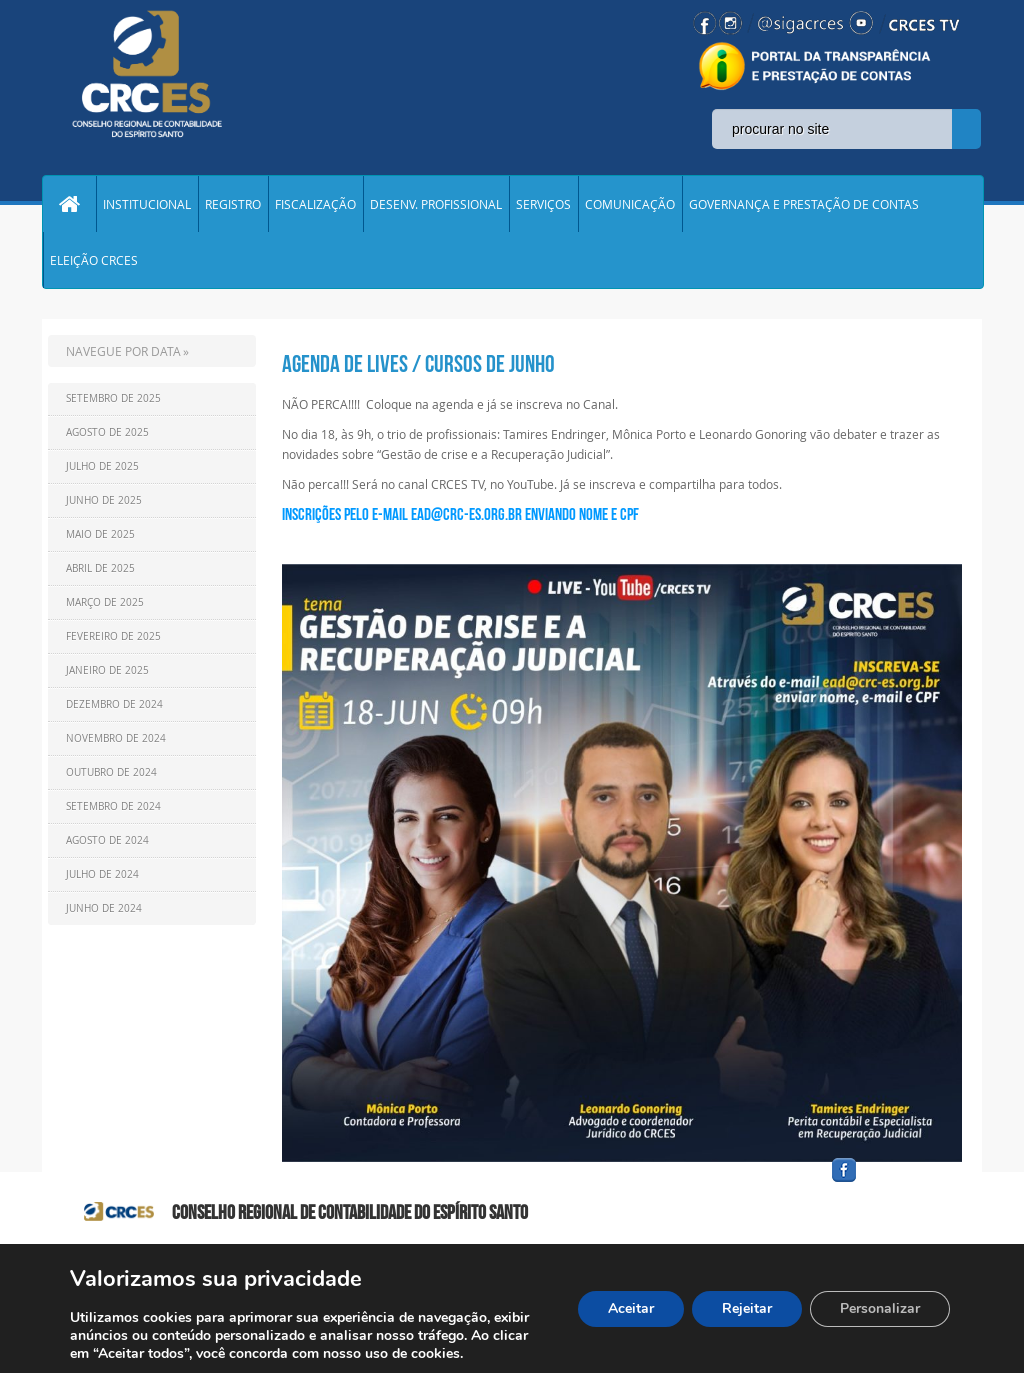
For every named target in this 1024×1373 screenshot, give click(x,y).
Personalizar (880, 1308)
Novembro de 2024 (116, 738)
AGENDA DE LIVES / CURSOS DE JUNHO (418, 364)
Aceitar (631, 1308)
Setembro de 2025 (113, 398)
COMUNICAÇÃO (630, 204)
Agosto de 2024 (107, 840)
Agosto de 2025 (107, 432)
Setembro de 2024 (113, 806)
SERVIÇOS (543, 204)
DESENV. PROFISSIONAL (436, 204)
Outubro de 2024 (111, 772)
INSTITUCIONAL (147, 204)
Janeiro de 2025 (107, 670)
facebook (892, 1182)
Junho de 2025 (104, 500)
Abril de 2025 (100, 568)
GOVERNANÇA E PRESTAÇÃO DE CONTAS (804, 204)
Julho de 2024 (102, 874)
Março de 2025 (105, 602)
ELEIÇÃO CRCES (94, 260)
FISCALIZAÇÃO (315, 204)
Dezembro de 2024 (114, 704)
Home (69, 204)
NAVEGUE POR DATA (123, 351)
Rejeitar (747, 1308)
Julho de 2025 (102, 466)
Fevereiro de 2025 (113, 636)
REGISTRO (233, 204)
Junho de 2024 (104, 908)
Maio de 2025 (100, 534)
